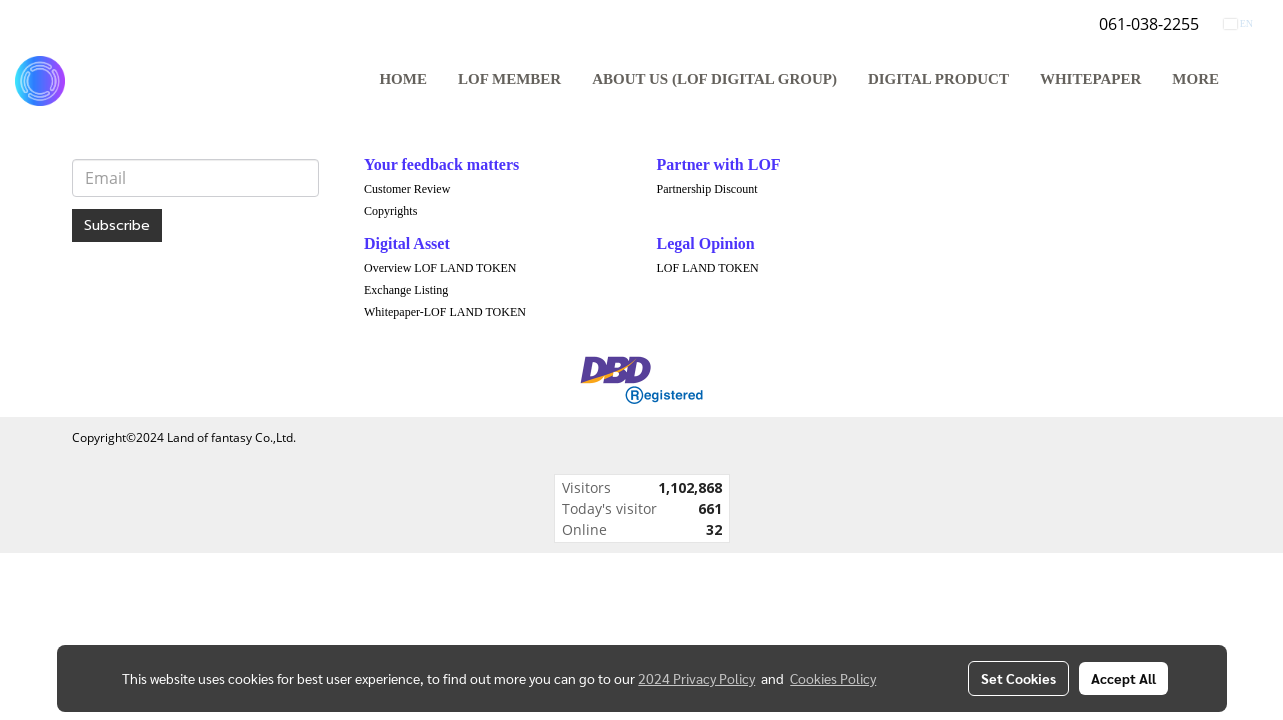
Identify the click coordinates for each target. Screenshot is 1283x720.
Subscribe (117, 225)
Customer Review (407, 189)
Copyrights (390, 211)
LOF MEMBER (509, 79)
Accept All (1123, 678)
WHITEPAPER (1090, 79)
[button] (1252, 81)
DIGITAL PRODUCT (938, 79)
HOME (403, 79)
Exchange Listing (406, 290)
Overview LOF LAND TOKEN (440, 268)
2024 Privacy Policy (696, 678)
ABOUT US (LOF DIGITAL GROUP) (714, 79)
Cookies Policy (833, 678)
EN (1238, 23)
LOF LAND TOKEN (708, 268)
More (1195, 79)
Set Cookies (1018, 678)
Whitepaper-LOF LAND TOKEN (445, 312)
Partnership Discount (707, 189)
